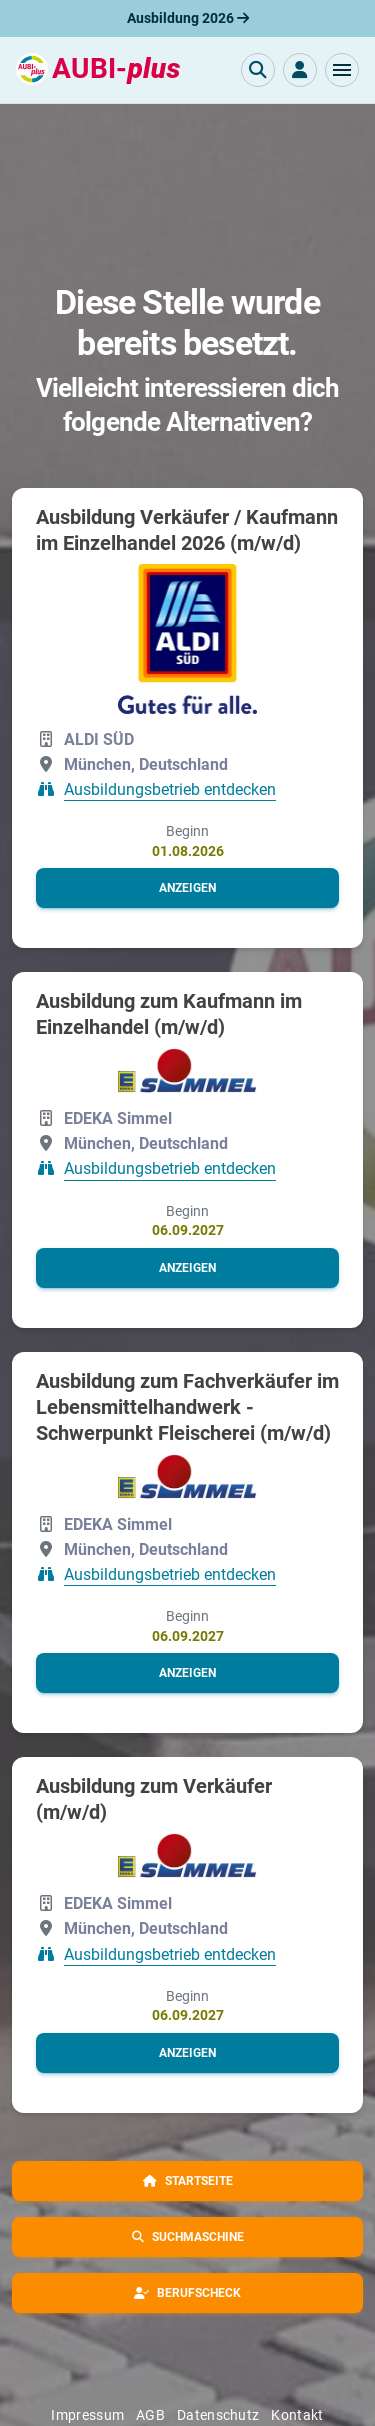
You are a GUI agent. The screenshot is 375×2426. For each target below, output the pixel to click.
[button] (342, 70)
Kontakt (297, 2415)
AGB (150, 2415)
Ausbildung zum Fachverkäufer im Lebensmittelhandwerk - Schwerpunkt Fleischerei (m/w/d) (187, 1407)
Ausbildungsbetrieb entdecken (170, 789)
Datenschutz (218, 2415)
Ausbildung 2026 (188, 18)
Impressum (87, 2415)
